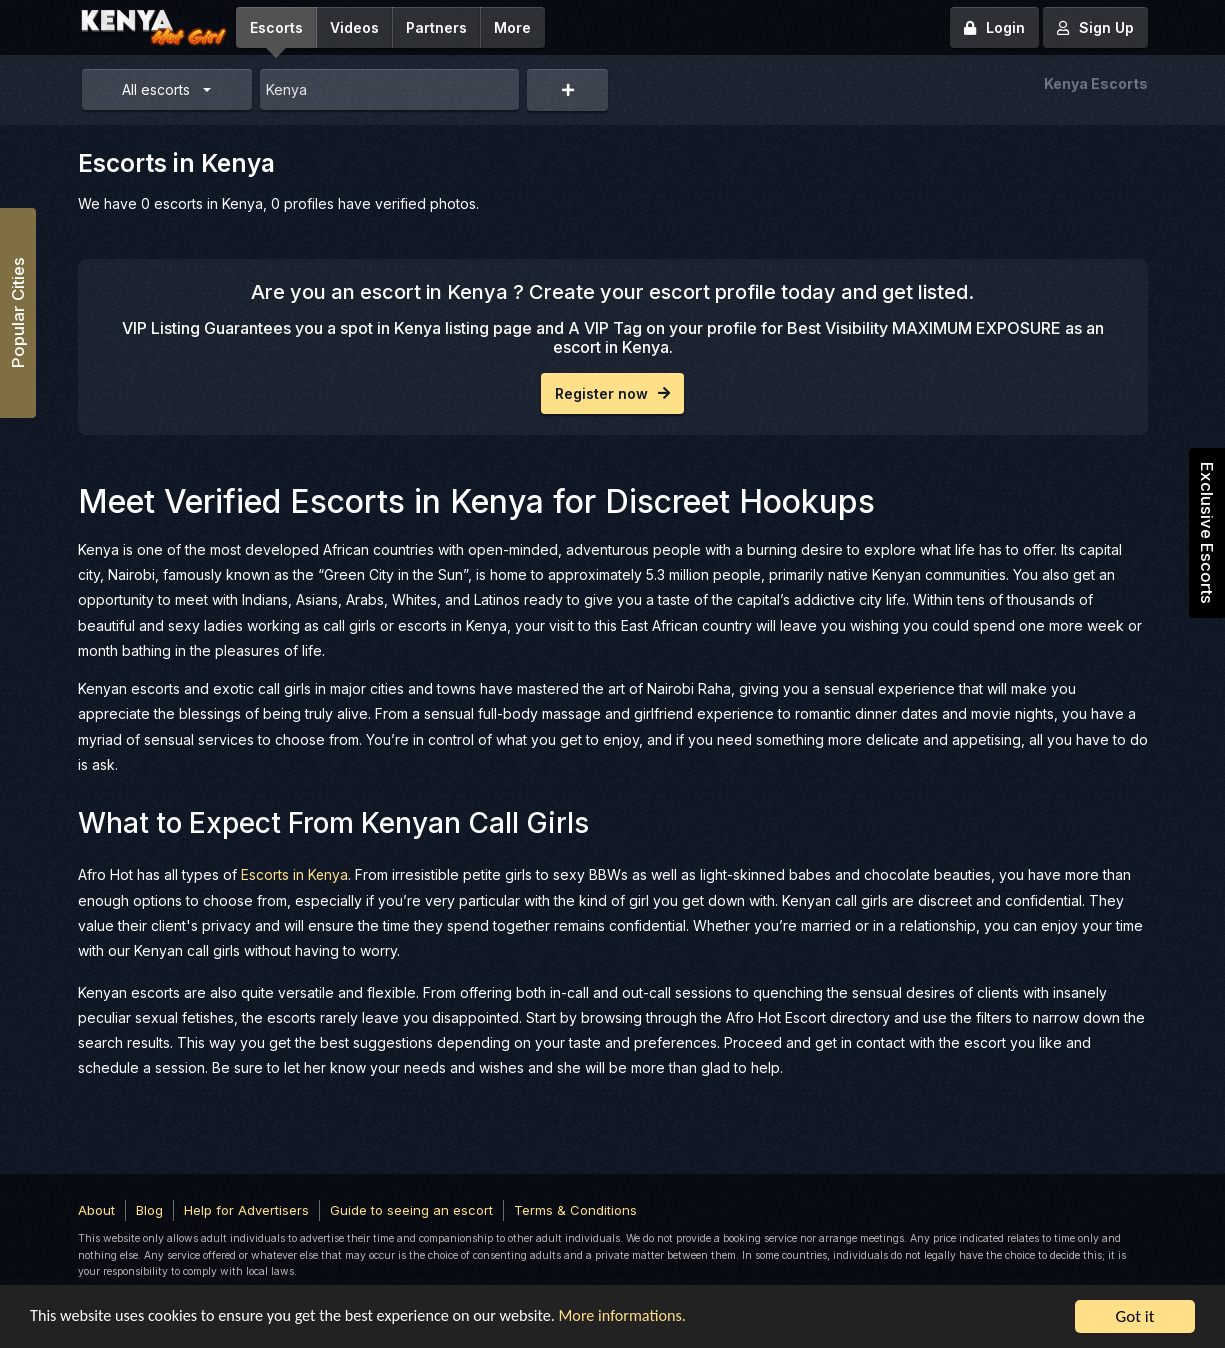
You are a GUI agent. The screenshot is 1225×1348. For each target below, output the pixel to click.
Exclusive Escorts (1207, 533)
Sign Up (1095, 27)
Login (994, 27)
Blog (149, 1209)
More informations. (652, 1317)
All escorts (156, 89)
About (96, 1209)
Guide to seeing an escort (411, 1209)
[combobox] (390, 89)
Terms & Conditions (575, 1209)
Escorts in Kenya (295, 874)
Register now (612, 393)
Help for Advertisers (246, 1209)
